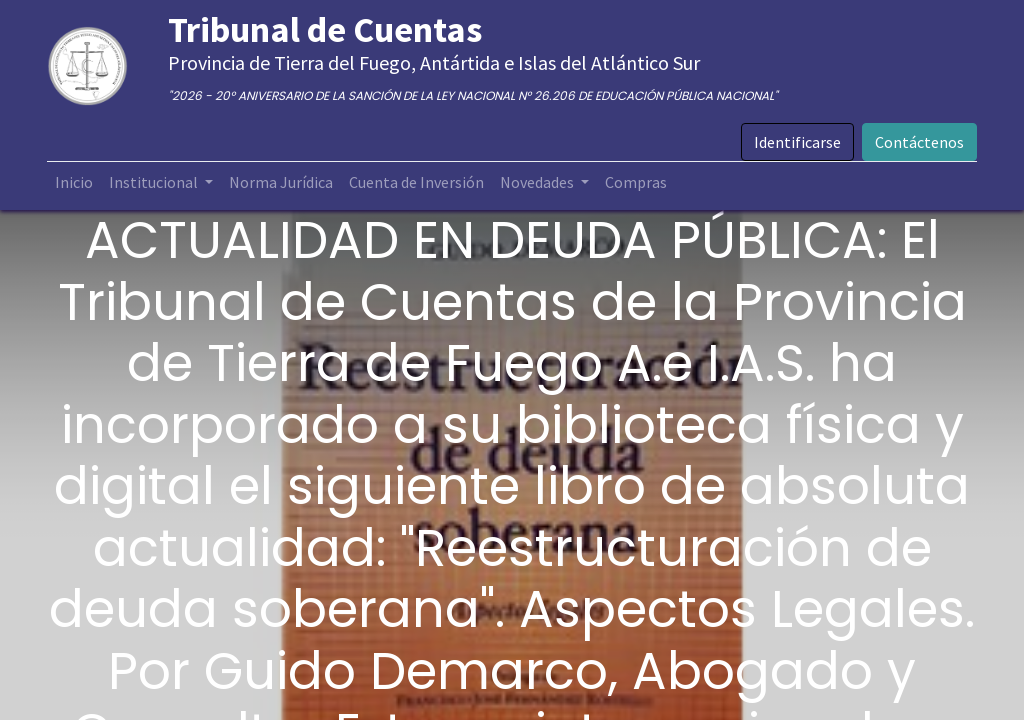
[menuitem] (74, 182)
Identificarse (797, 142)
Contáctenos (919, 142)
